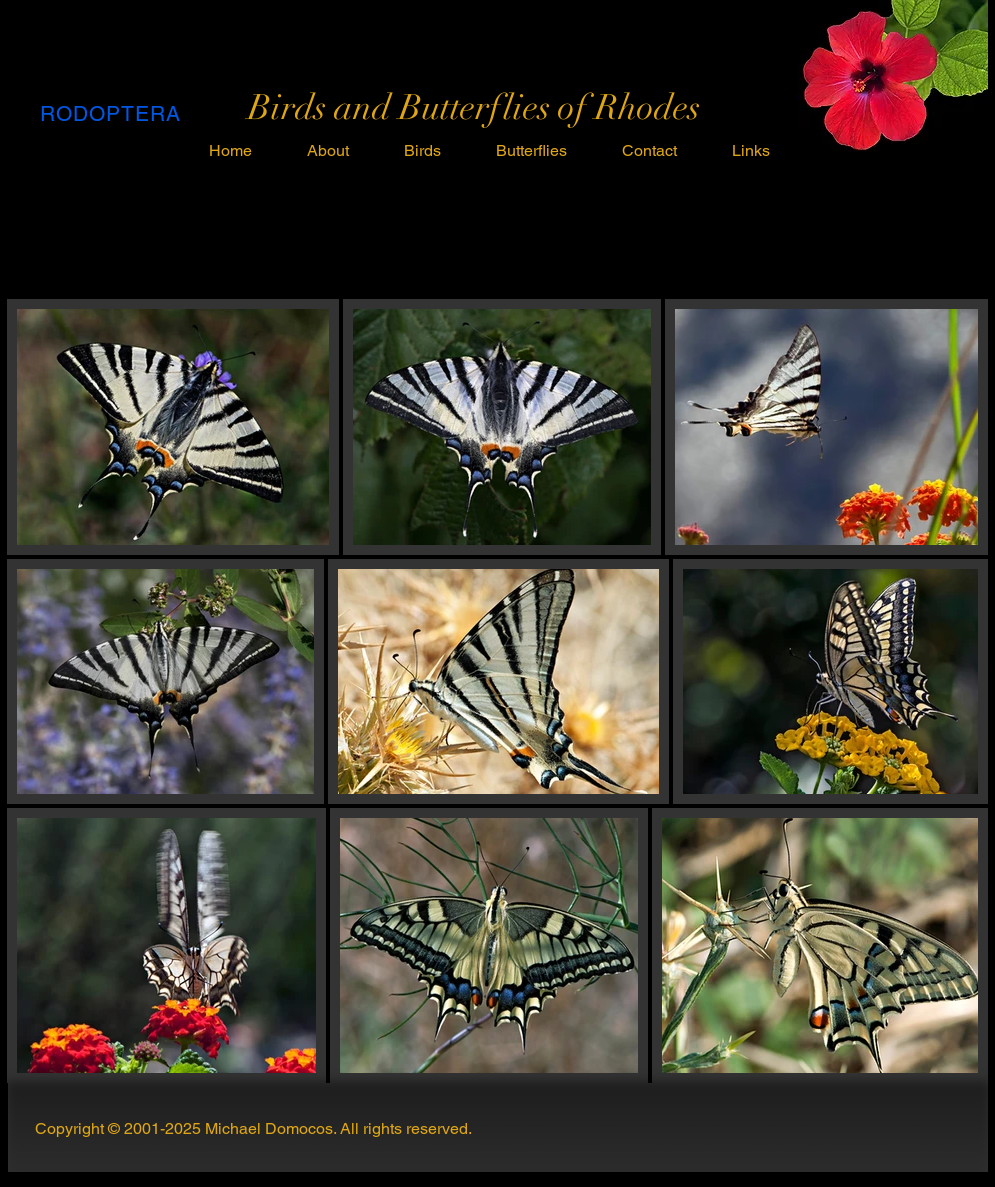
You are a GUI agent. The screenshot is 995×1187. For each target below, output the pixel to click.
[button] (423, 150)
